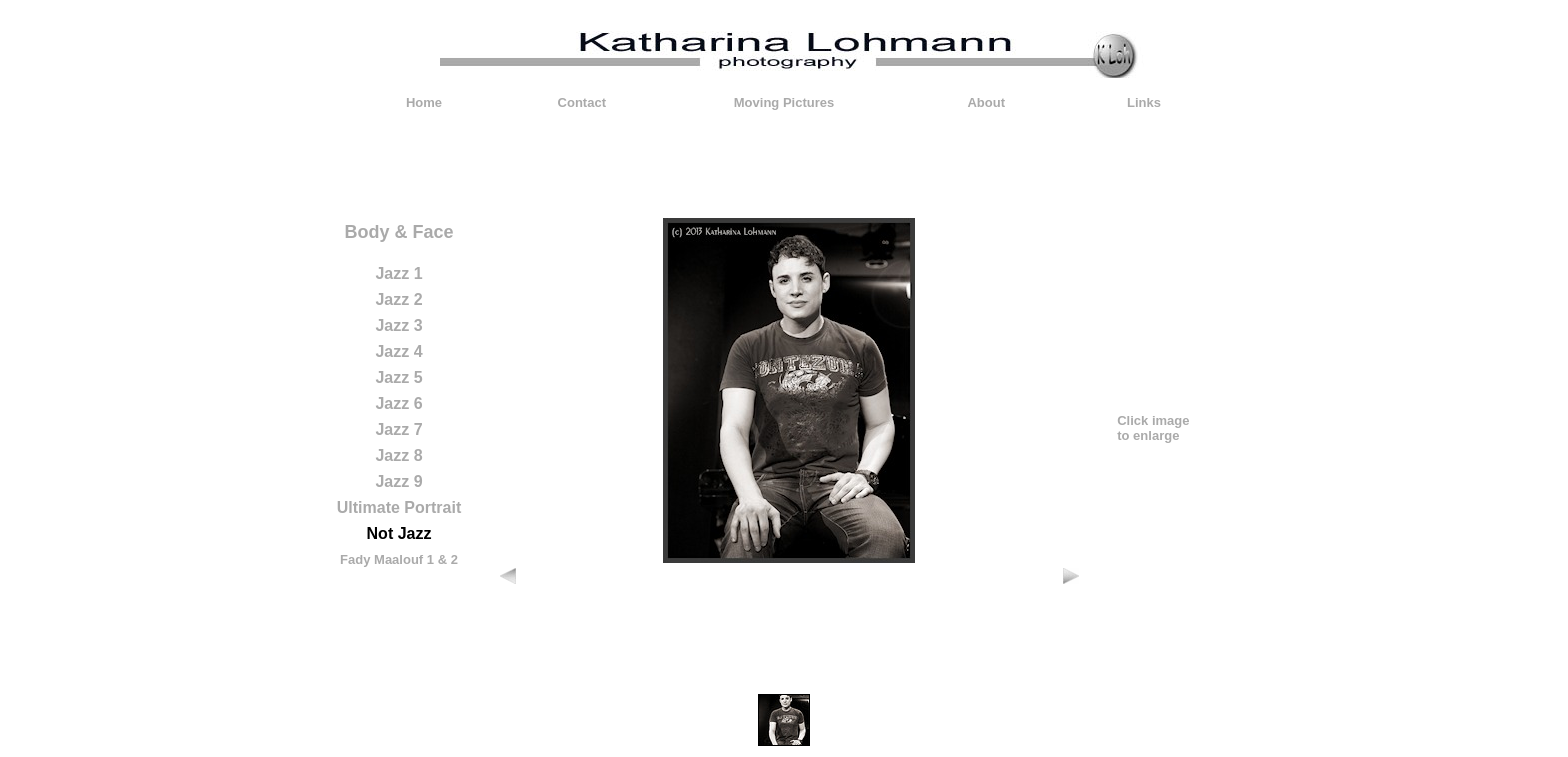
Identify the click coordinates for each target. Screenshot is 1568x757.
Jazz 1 (398, 273)
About (986, 102)
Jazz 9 (398, 481)
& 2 (448, 559)
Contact (582, 102)
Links (1144, 102)
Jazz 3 (398, 325)
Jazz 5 (398, 377)
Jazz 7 (398, 429)
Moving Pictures (784, 102)
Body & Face (398, 232)
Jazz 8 (398, 455)
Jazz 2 (398, 299)
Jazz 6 (398, 403)
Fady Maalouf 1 (387, 559)
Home (424, 102)
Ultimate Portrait (399, 507)
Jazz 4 (398, 351)
